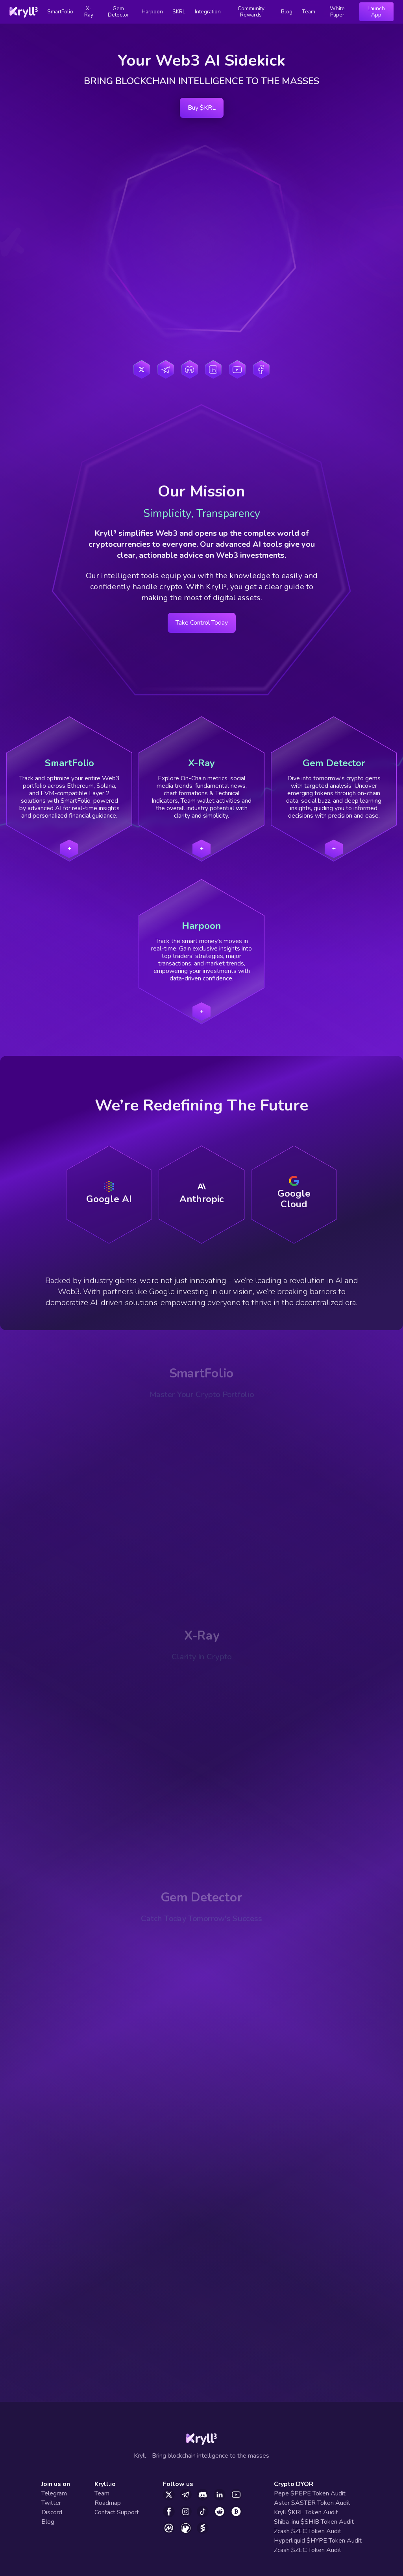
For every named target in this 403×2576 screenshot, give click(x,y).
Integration (208, 11)
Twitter (51, 2503)
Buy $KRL (202, 108)
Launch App (376, 11)
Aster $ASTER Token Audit (312, 2503)
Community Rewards (251, 11)
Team (308, 11)
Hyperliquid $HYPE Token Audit (318, 2540)
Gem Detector (118, 11)
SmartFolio (60, 11)
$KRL (178, 11)
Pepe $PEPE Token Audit (310, 2493)
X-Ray (88, 11)
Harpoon (152, 11)
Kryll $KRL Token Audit (306, 2512)
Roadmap (107, 2503)
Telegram (54, 2493)
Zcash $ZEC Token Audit (307, 2531)
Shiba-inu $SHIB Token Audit (314, 2521)
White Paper (337, 11)
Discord (51, 2512)
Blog (286, 11)
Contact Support (116, 2512)
